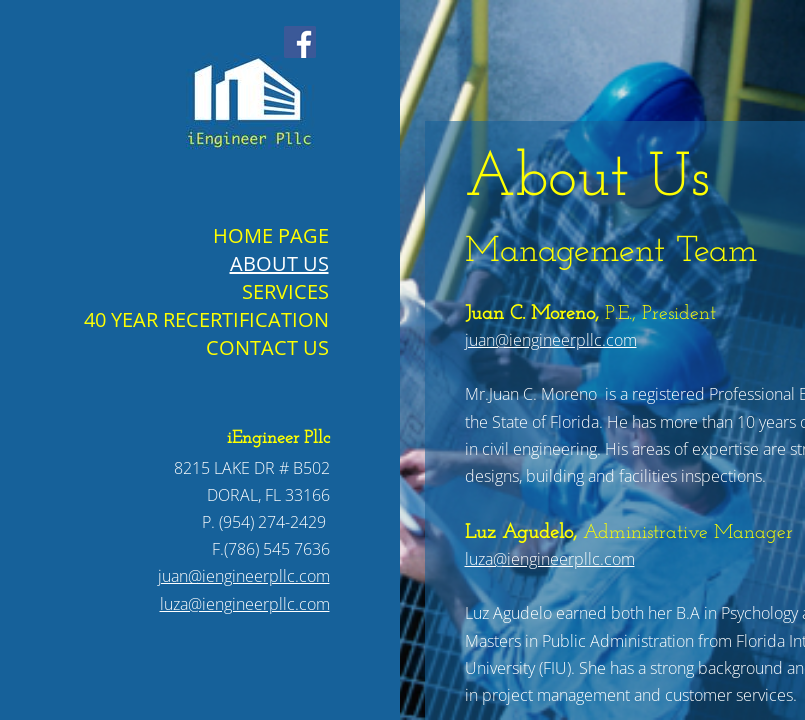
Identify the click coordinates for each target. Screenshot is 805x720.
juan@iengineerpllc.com (551, 340)
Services (285, 291)
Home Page (271, 235)
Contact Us (267, 347)
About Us (279, 263)
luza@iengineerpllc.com (550, 559)
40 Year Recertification (206, 319)
